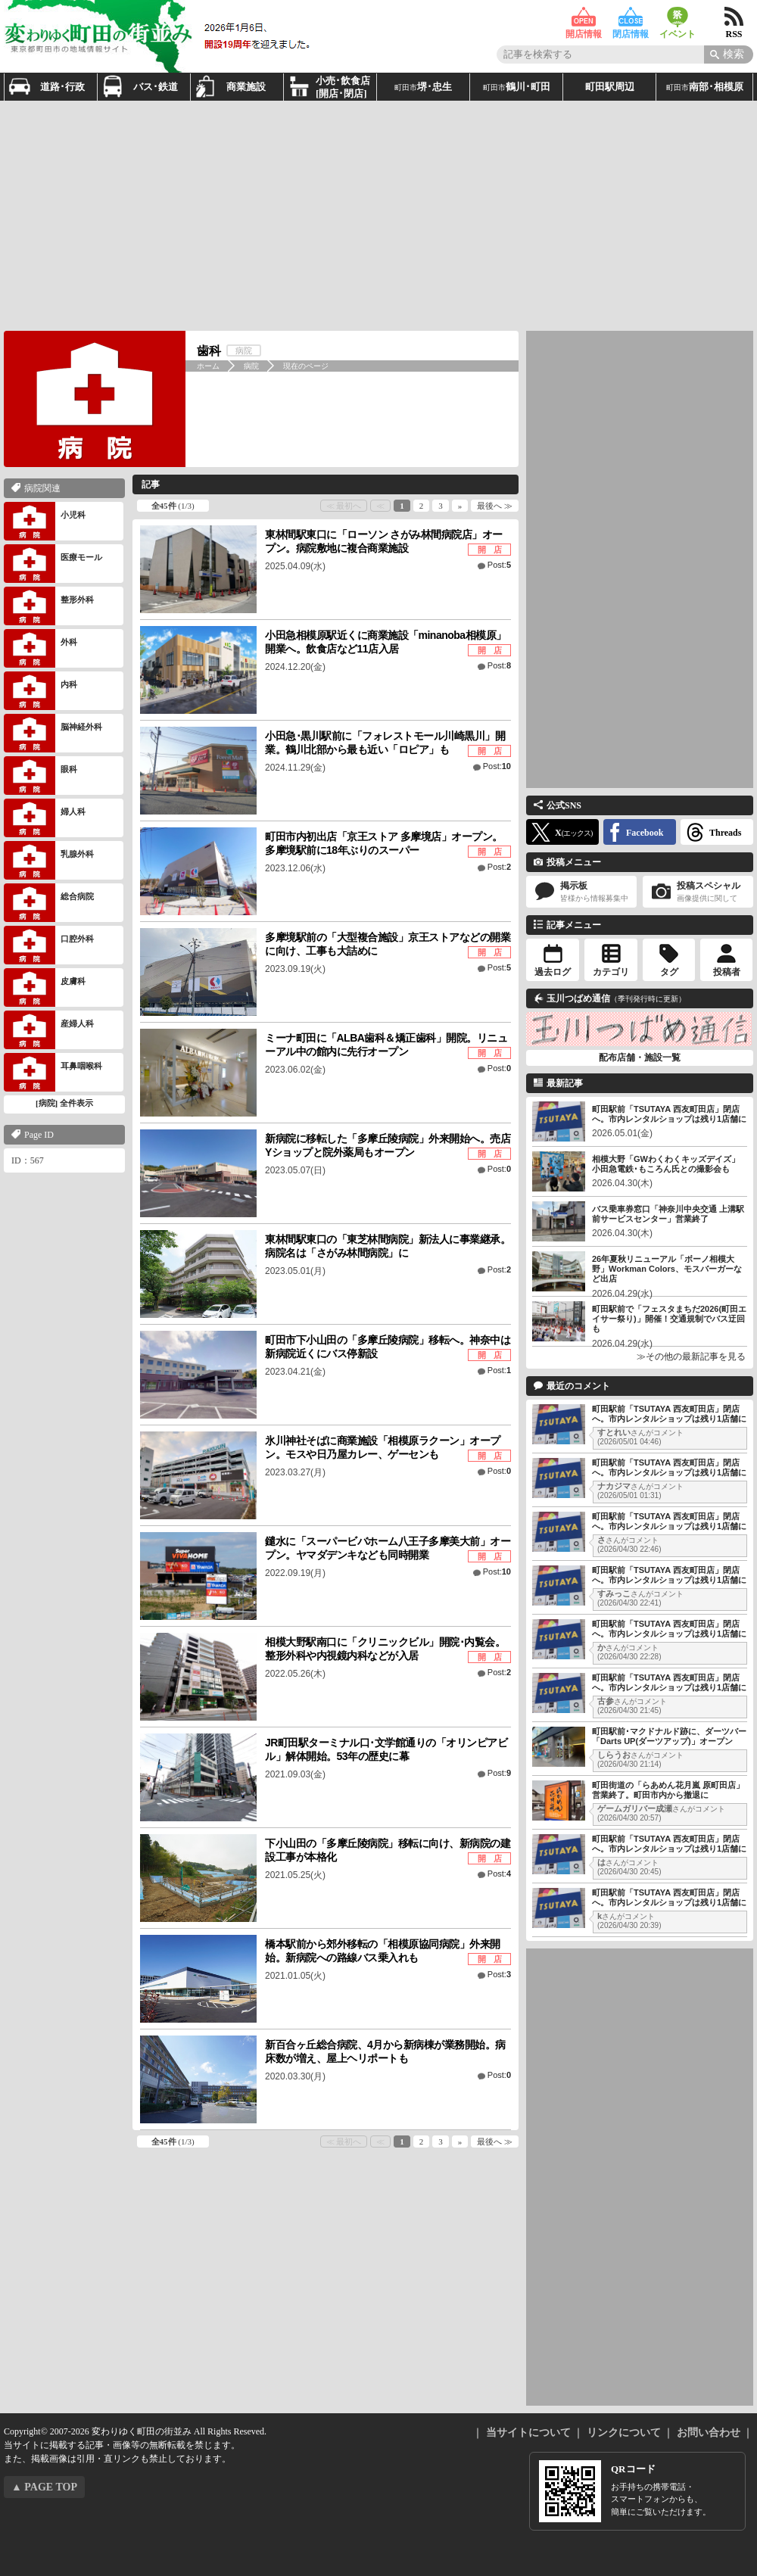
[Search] (728, 54)
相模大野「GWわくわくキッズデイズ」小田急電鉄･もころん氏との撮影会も (666, 1163)
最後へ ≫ (494, 505)
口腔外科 (49, 945)
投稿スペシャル (698, 892)
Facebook (644, 832)
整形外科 (49, 606)
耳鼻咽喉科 (53, 1072)
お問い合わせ (708, 2432)
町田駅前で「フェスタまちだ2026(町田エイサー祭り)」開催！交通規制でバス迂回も (669, 1318)
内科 (40, 690)
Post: (499, 564)
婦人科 (45, 818)
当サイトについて (528, 2432)
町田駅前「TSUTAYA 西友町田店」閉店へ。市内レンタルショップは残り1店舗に (669, 1113)
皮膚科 (45, 987)
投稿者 (726, 972)
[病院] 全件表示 (64, 1102)
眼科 (40, 775)
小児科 (45, 521)
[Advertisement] (325, 214)
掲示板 (581, 892)
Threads (725, 832)
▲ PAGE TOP (44, 2487)
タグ (669, 972)
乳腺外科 (49, 860)
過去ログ (552, 972)
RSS (733, 17)
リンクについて (624, 2432)
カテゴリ (611, 972)
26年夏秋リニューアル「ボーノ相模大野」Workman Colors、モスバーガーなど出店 (667, 1268)
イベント (677, 17)
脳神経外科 (53, 733)
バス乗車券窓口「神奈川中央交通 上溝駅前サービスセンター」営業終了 (668, 1213)
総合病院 (49, 902)
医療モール (53, 563)
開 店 (490, 549)
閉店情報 (630, 17)
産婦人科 (49, 1030)
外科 (40, 648)
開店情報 (583, 17)
